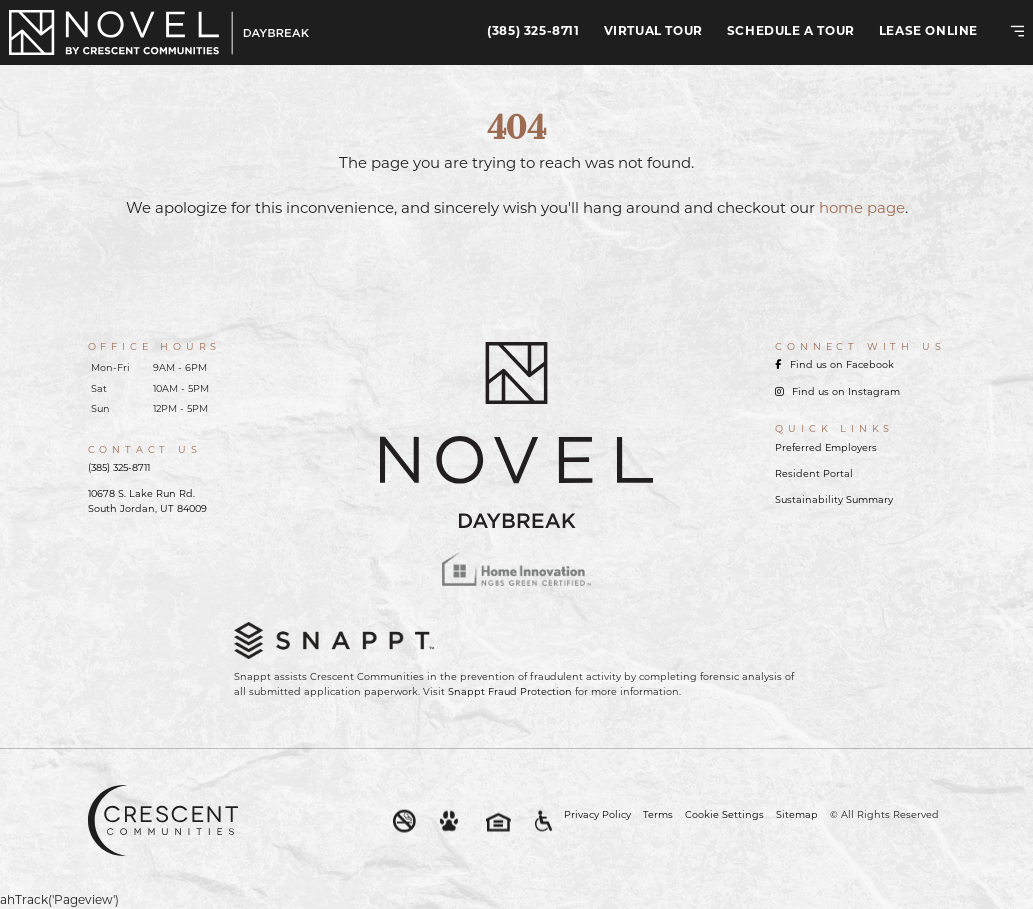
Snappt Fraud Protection (510, 692)
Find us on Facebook (834, 365)
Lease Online (928, 32)
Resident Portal (814, 474)
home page (862, 209)
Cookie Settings (724, 815)
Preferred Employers (826, 448)
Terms (658, 815)
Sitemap (797, 815)
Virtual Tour (653, 32)
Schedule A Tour (791, 32)
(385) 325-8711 (533, 32)
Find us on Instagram (837, 392)
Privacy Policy (597, 815)
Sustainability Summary (834, 500)
